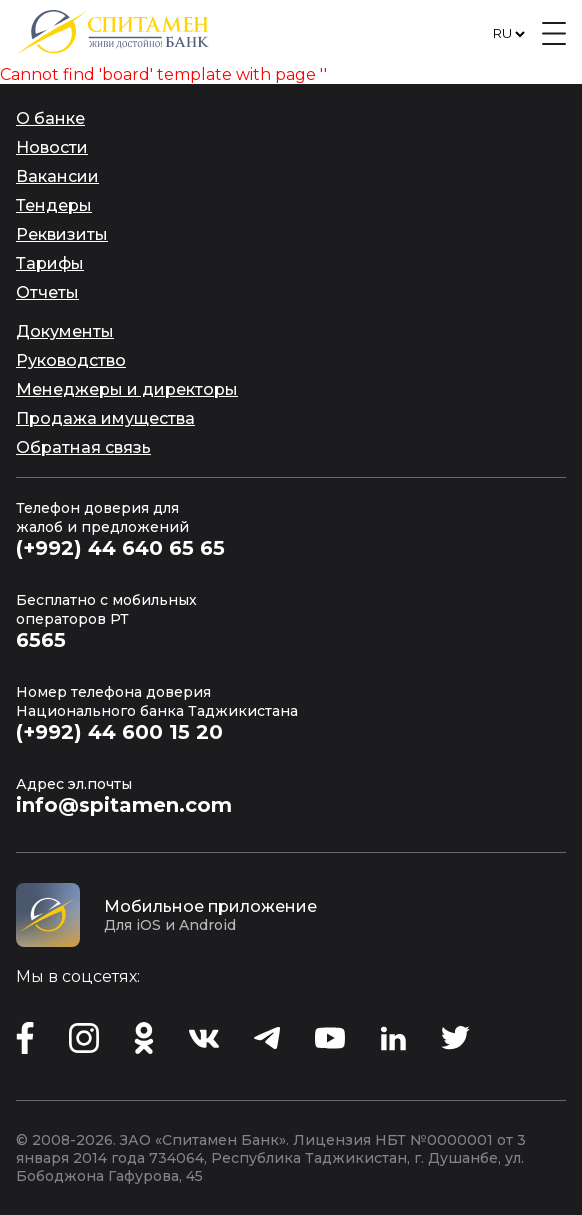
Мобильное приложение (210, 906)
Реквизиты (62, 234)
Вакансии (57, 176)
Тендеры (54, 205)
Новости (52, 147)
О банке (50, 118)
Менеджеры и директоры (127, 389)
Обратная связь (83, 447)
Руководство (71, 360)
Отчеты (47, 292)
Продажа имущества (105, 418)
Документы (65, 331)
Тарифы (50, 263)
